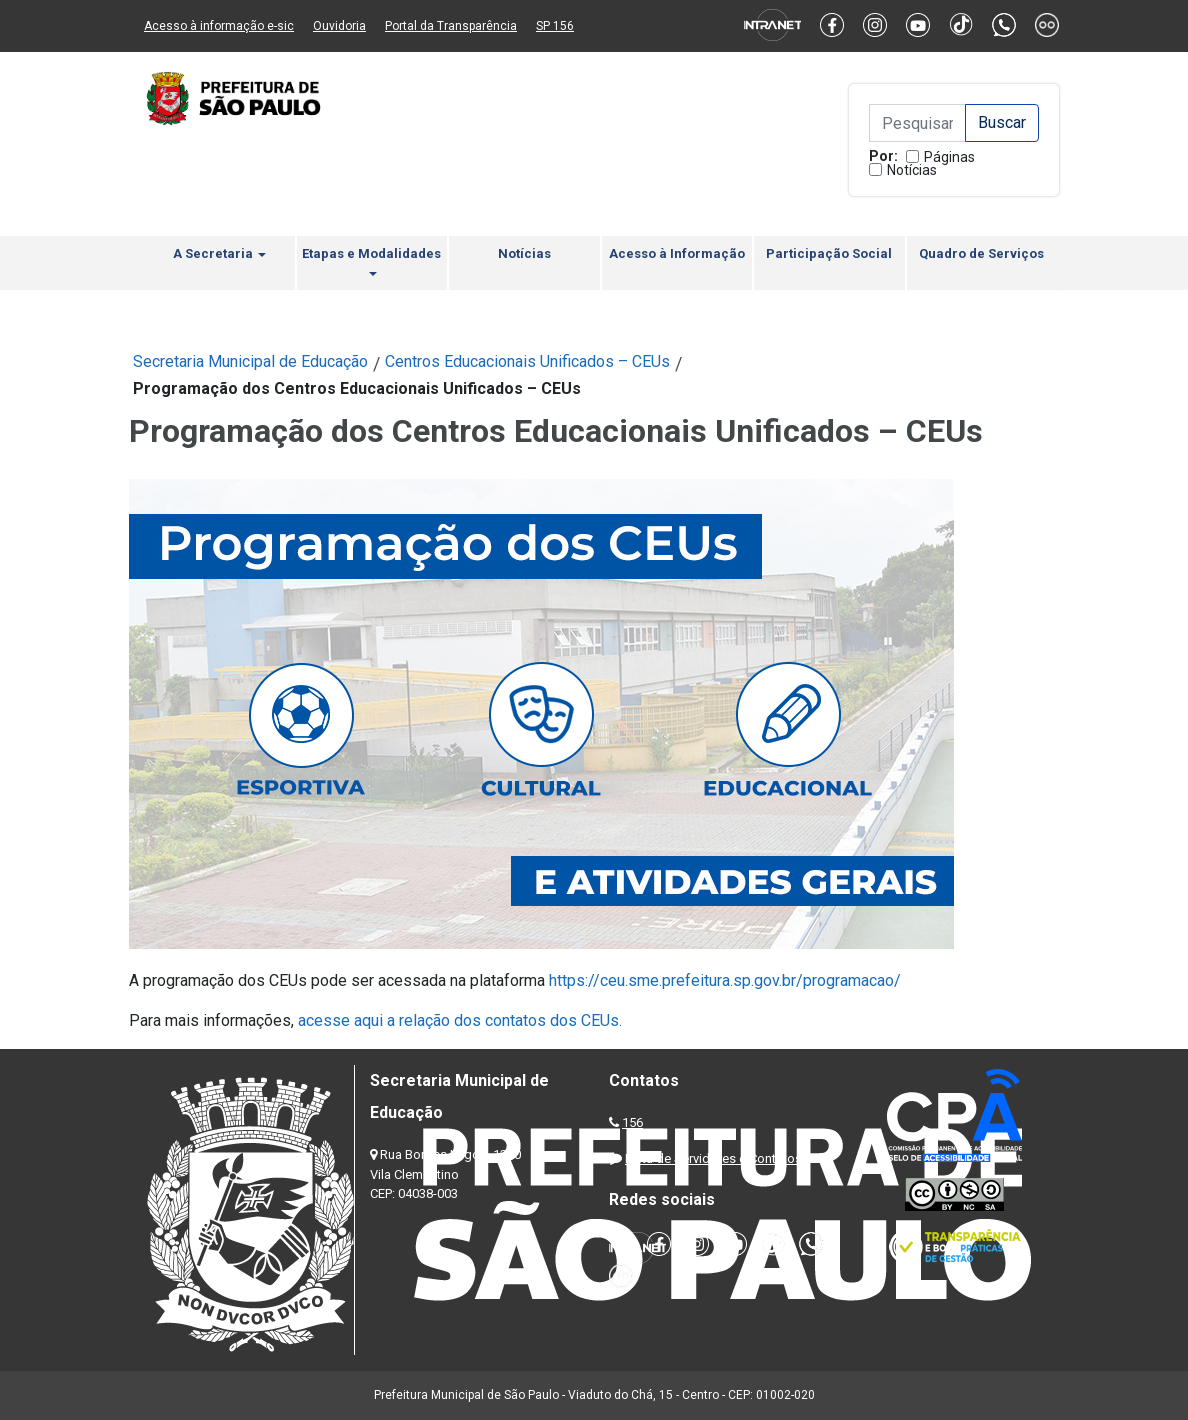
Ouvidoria (339, 26)
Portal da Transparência (451, 26)
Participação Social (829, 253)
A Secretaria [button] (219, 253)
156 (632, 1122)
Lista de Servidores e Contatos (713, 1158)
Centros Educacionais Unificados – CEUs (527, 361)
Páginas (949, 157)
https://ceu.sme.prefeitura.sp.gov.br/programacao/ (723, 980)
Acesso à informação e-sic (219, 26)
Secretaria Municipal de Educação (250, 361)
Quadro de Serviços (981, 253)
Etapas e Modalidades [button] (371, 261)
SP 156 (555, 26)
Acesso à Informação (677, 253)
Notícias (912, 170)
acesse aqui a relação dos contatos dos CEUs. (460, 1020)
